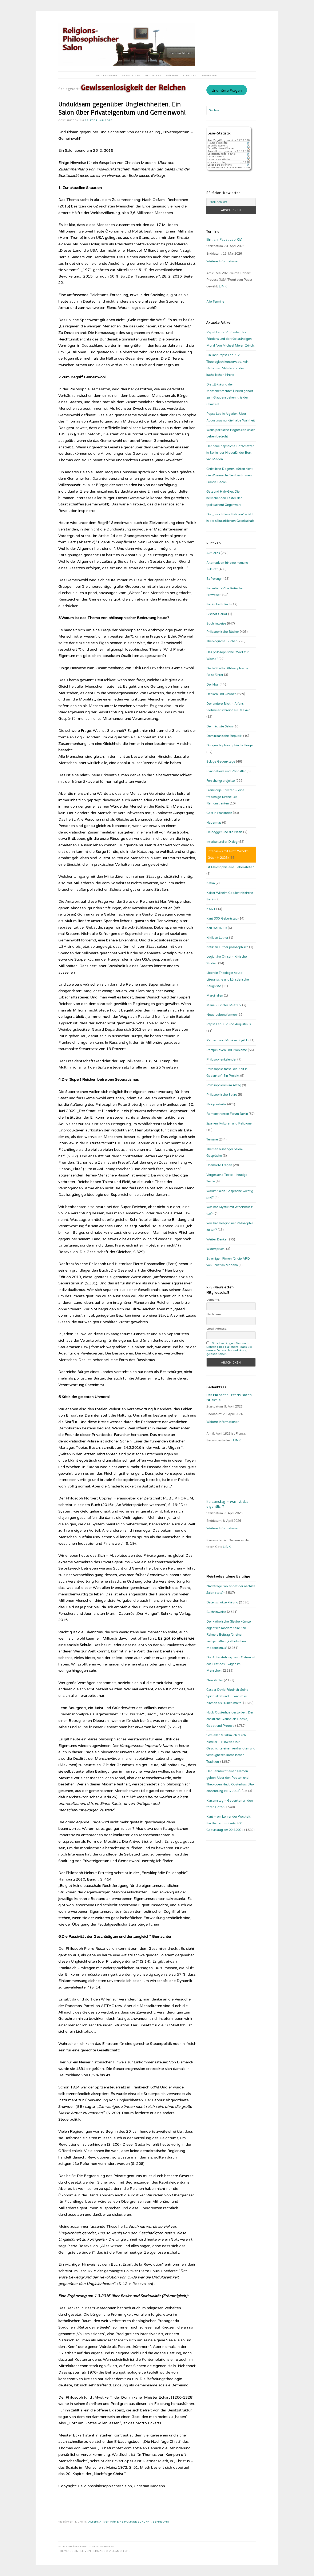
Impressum (209, 75)
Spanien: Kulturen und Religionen (229, 1123)
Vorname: (213, 1299)
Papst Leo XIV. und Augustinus (228, 1024)
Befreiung (161, 2521)
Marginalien (214, 995)
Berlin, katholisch (218, 604)
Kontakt (189, 75)
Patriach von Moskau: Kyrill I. (227, 1040)
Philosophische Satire (221, 1095)
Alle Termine (215, 301)
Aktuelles (153, 75)
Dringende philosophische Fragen (230, 745)
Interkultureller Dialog (222, 842)
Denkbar (212, 684)
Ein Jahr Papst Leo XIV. (224, 239)
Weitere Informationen (222, 261)
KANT (210, 909)
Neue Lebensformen (221, 1015)
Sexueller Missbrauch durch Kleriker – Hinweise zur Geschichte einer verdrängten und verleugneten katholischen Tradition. (230, 1748)
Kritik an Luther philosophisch (227, 947)
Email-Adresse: (216, 1329)
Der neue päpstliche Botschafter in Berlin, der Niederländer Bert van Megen (230, 452)
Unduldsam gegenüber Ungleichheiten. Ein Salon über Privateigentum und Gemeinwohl (122, 108)
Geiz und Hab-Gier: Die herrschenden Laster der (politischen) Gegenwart (224, 498)
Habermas (213, 822)
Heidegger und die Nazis (224, 832)
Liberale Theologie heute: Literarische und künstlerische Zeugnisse (227, 979)
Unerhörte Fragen (226, 91)
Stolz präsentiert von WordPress (86, 2546)
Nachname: (214, 1314)
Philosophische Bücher (222, 632)
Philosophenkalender (221, 1059)
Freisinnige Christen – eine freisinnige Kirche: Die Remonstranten (225, 796)
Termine (212, 1139)
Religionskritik (216, 1104)
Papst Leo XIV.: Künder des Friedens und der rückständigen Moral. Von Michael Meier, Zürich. (230, 338)
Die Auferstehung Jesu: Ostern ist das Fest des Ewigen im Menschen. (230, 1663)
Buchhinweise (216, 623)
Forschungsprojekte (220, 781)
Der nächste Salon (219, 726)
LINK (223, 286)
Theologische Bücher (221, 641)
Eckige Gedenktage (220, 761)
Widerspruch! (215, 1249)
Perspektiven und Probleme (226, 1050)
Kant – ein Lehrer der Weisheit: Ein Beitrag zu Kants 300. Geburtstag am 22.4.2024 (228, 1823)
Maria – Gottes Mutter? (223, 1005)
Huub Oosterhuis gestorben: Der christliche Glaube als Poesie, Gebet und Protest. (229, 1719)
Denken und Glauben (221, 694)
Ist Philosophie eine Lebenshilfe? (230, 867)
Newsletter (131, 75)
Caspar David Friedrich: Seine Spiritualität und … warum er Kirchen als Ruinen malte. (227, 1696)
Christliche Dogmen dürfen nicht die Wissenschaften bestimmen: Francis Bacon (229, 475)
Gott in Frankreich (219, 813)
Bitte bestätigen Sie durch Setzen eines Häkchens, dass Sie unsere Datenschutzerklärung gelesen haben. (229, 1348)
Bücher (172, 75)
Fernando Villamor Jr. (110, 2550)
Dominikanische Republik (224, 736)
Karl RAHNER (216, 928)
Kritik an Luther (217, 938)
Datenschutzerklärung (222, 1602)
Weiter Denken (217, 1239)
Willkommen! (106, 75)
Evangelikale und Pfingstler (226, 771)
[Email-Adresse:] (231, 202)
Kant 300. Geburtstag (222, 918)
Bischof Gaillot (216, 614)
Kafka (210, 883)
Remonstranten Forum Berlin (227, 1114)
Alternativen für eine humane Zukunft (119, 2521)
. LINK (236, 1440)
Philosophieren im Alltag (223, 1085)
